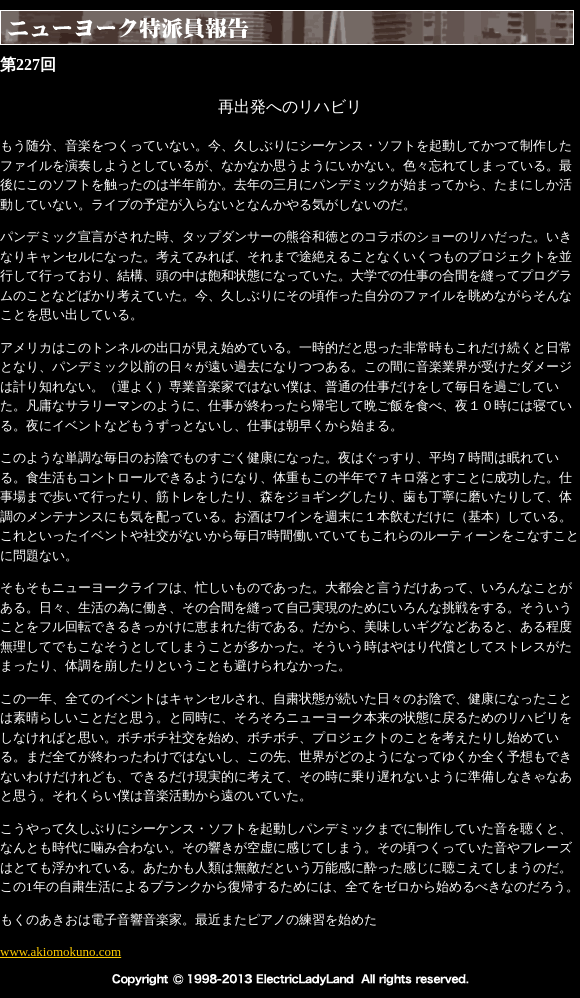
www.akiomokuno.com (60, 951)
